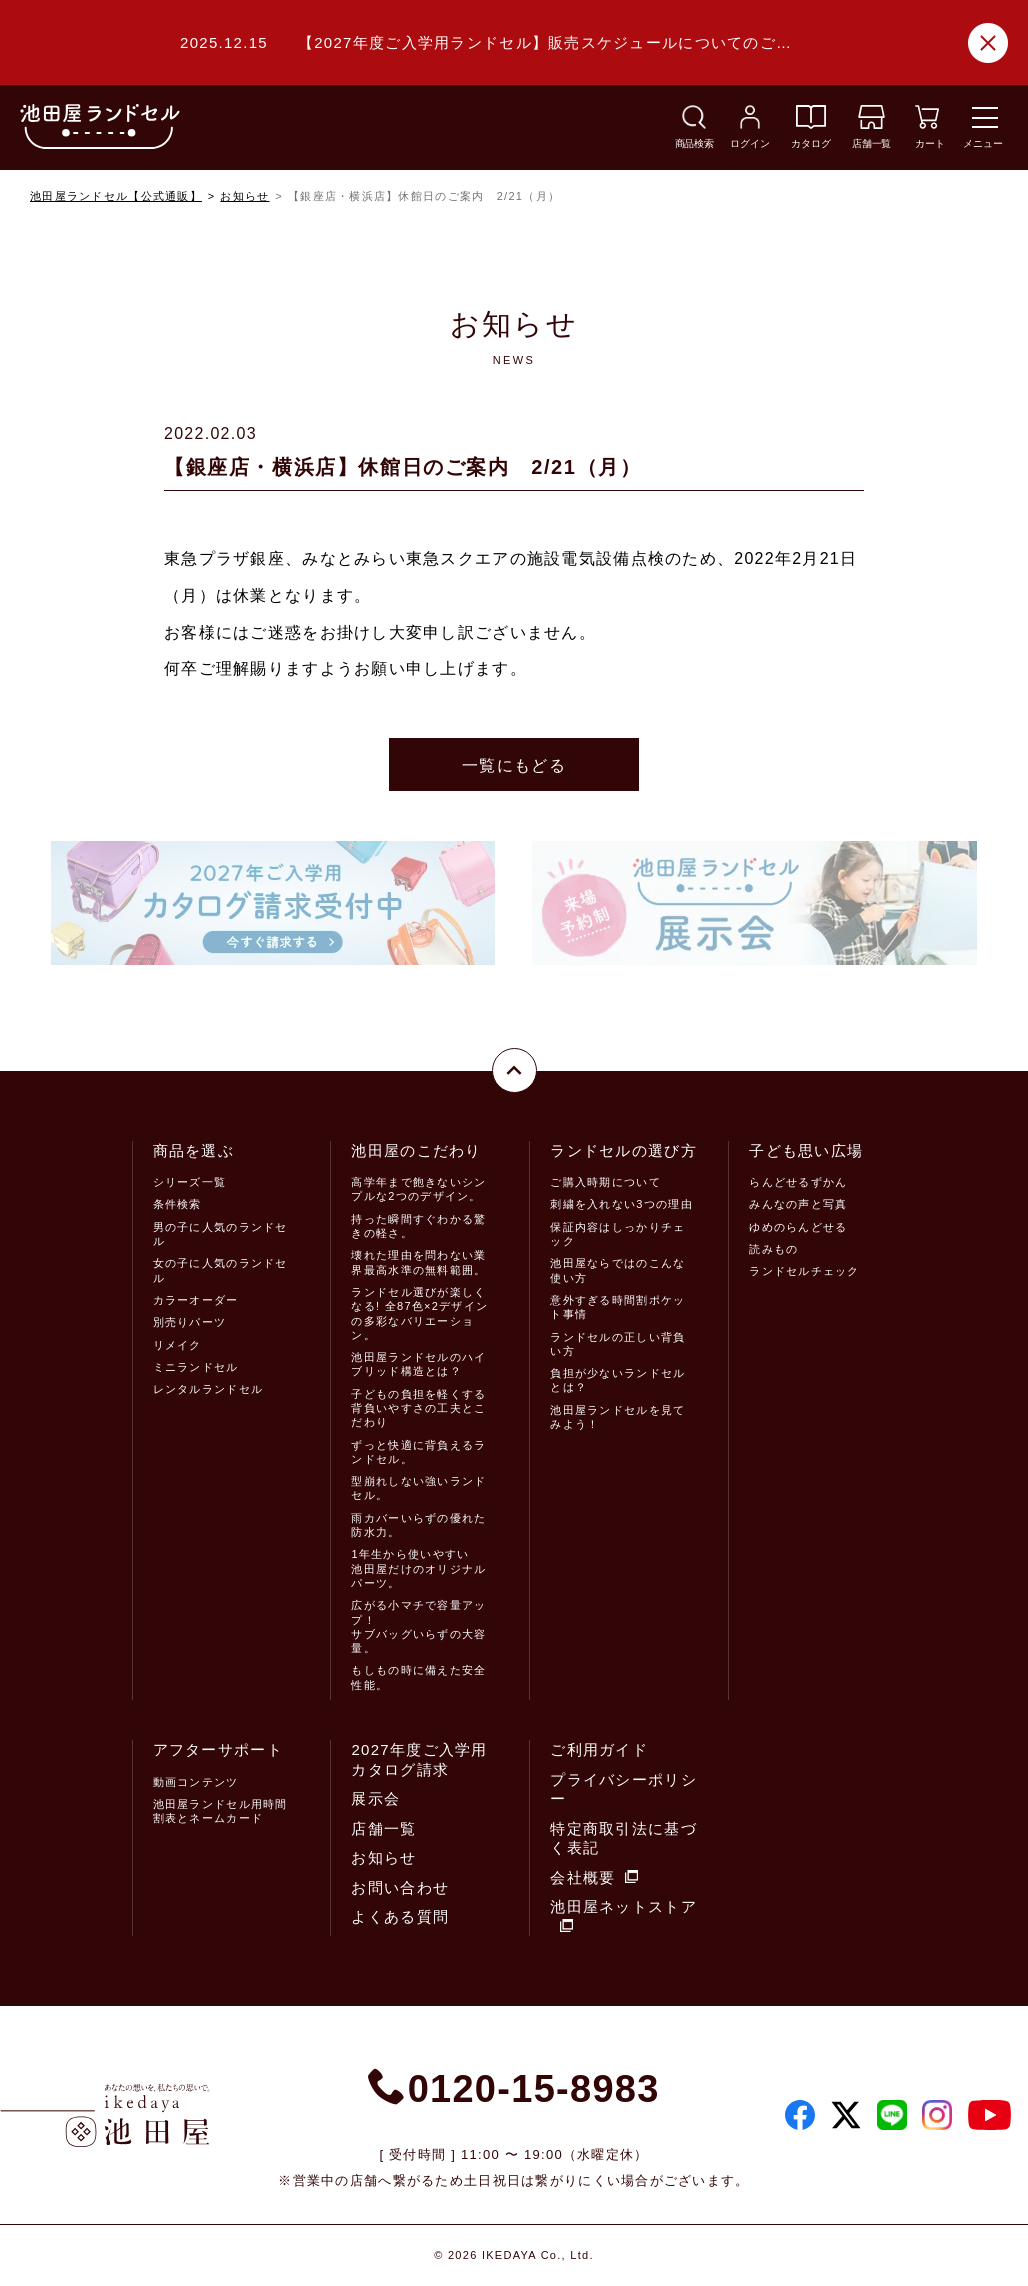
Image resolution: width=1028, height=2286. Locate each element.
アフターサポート (218, 1749)
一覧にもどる (514, 765)
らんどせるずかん (798, 1182)
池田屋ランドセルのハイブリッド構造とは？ (418, 1364)
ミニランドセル (196, 1367)
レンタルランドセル (208, 1389)
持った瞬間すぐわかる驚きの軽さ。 (418, 1226)
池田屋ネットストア (623, 1915)
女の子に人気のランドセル (220, 1270)
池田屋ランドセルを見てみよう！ (617, 1417)
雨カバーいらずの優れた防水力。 (418, 1525)
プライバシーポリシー (623, 1789)
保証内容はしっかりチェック (617, 1234)
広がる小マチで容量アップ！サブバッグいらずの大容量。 (418, 1626)
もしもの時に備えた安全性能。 (418, 1677)
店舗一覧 (383, 1828)
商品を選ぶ (193, 1150)
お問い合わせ (400, 1887)
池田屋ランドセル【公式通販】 (116, 196)
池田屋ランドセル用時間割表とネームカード (220, 1811)
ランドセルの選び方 (623, 1150)
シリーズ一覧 (190, 1182)
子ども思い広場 (806, 1150)
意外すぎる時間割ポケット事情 (617, 1307)
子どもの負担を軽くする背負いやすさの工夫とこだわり (418, 1408)
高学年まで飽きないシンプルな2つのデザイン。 (418, 1189)
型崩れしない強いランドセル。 (418, 1488)
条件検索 (177, 1204)
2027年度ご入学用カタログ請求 (419, 1759)
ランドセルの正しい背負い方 (617, 1344)
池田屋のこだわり (416, 1150)
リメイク (177, 1345)
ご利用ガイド (599, 1749)
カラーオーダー (196, 1300)
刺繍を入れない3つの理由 (621, 1204)
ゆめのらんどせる (798, 1227)
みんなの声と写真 (798, 1204)
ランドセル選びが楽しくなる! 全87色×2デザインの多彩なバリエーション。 (419, 1313)
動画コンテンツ (196, 1782)
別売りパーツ (190, 1322)
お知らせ (244, 196)
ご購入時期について (605, 1182)
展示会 (375, 1798)
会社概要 (594, 1877)
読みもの (773, 1249)
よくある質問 (400, 1916)
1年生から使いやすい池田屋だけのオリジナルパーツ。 (418, 1568)
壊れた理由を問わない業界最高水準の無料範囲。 (418, 1262)
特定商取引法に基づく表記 (623, 1838)
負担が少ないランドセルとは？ (617, 1380)
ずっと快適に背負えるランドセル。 (418, 1452)
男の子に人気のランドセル (220, 1234)
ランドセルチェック (804, 1271)
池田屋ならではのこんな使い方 (617, 1270)
